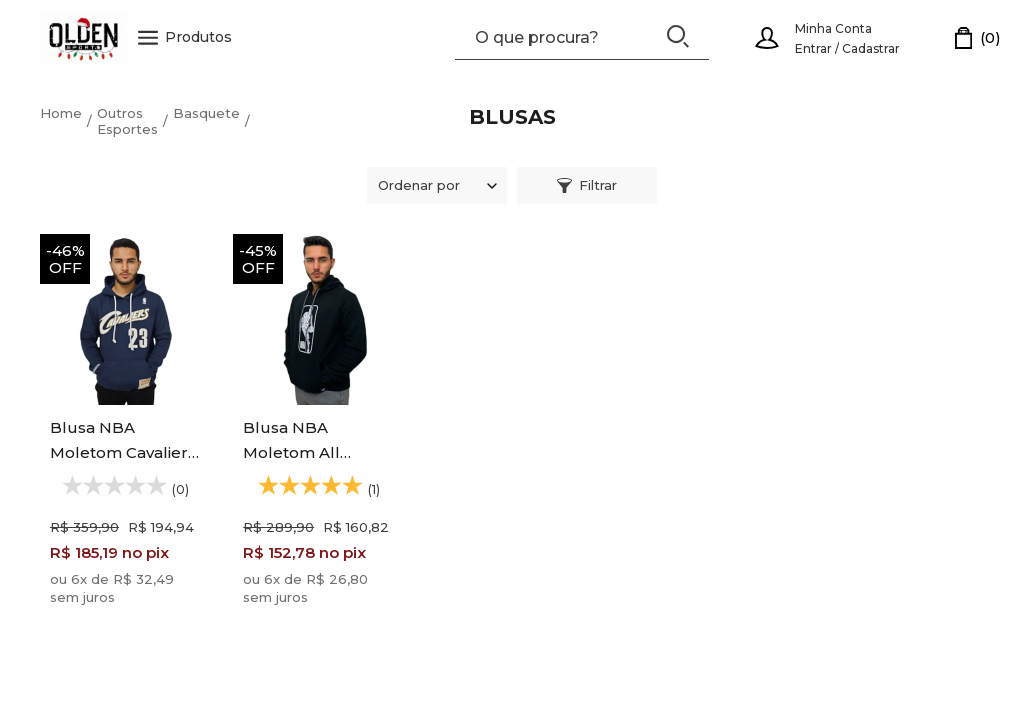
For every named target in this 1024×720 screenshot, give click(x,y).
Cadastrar (871, 48)
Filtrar (587, 185)
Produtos (185, 37)
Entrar (813, 48)
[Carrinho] (978, 38)
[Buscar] (678, 36)
